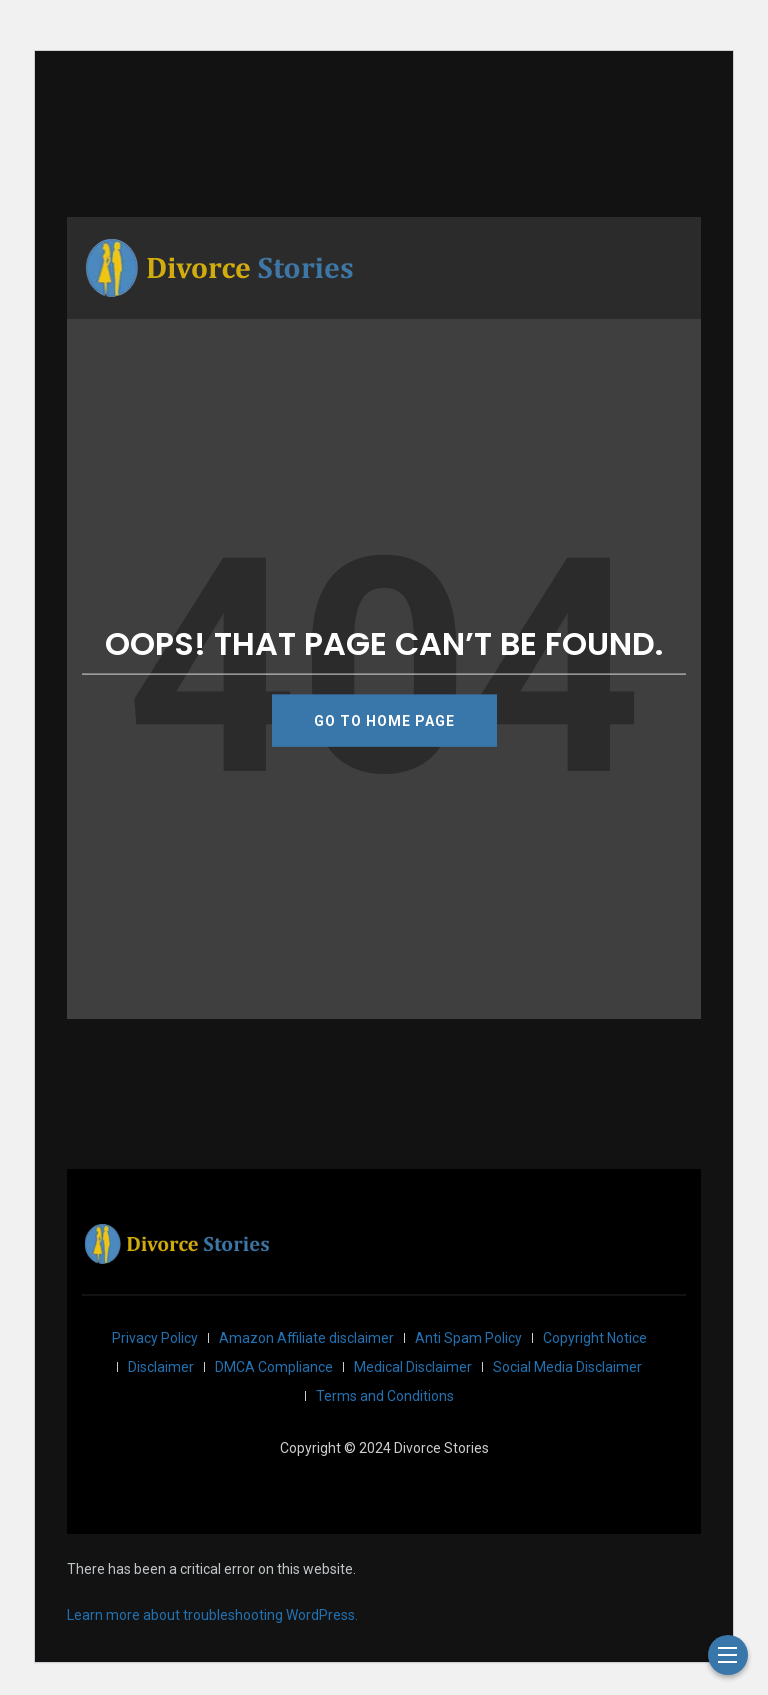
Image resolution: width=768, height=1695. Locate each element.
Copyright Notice (595, 1338)
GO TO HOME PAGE (384, 720)
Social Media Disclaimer (567, 1367)
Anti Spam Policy (468, 1338)
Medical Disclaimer (413, 1367)
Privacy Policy (155, 1338)
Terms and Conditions (385, 1396)
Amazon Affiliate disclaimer (306, 1338)
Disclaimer (161, 1367)
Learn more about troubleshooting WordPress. (212, 1615)
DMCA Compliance (274, 1367)
